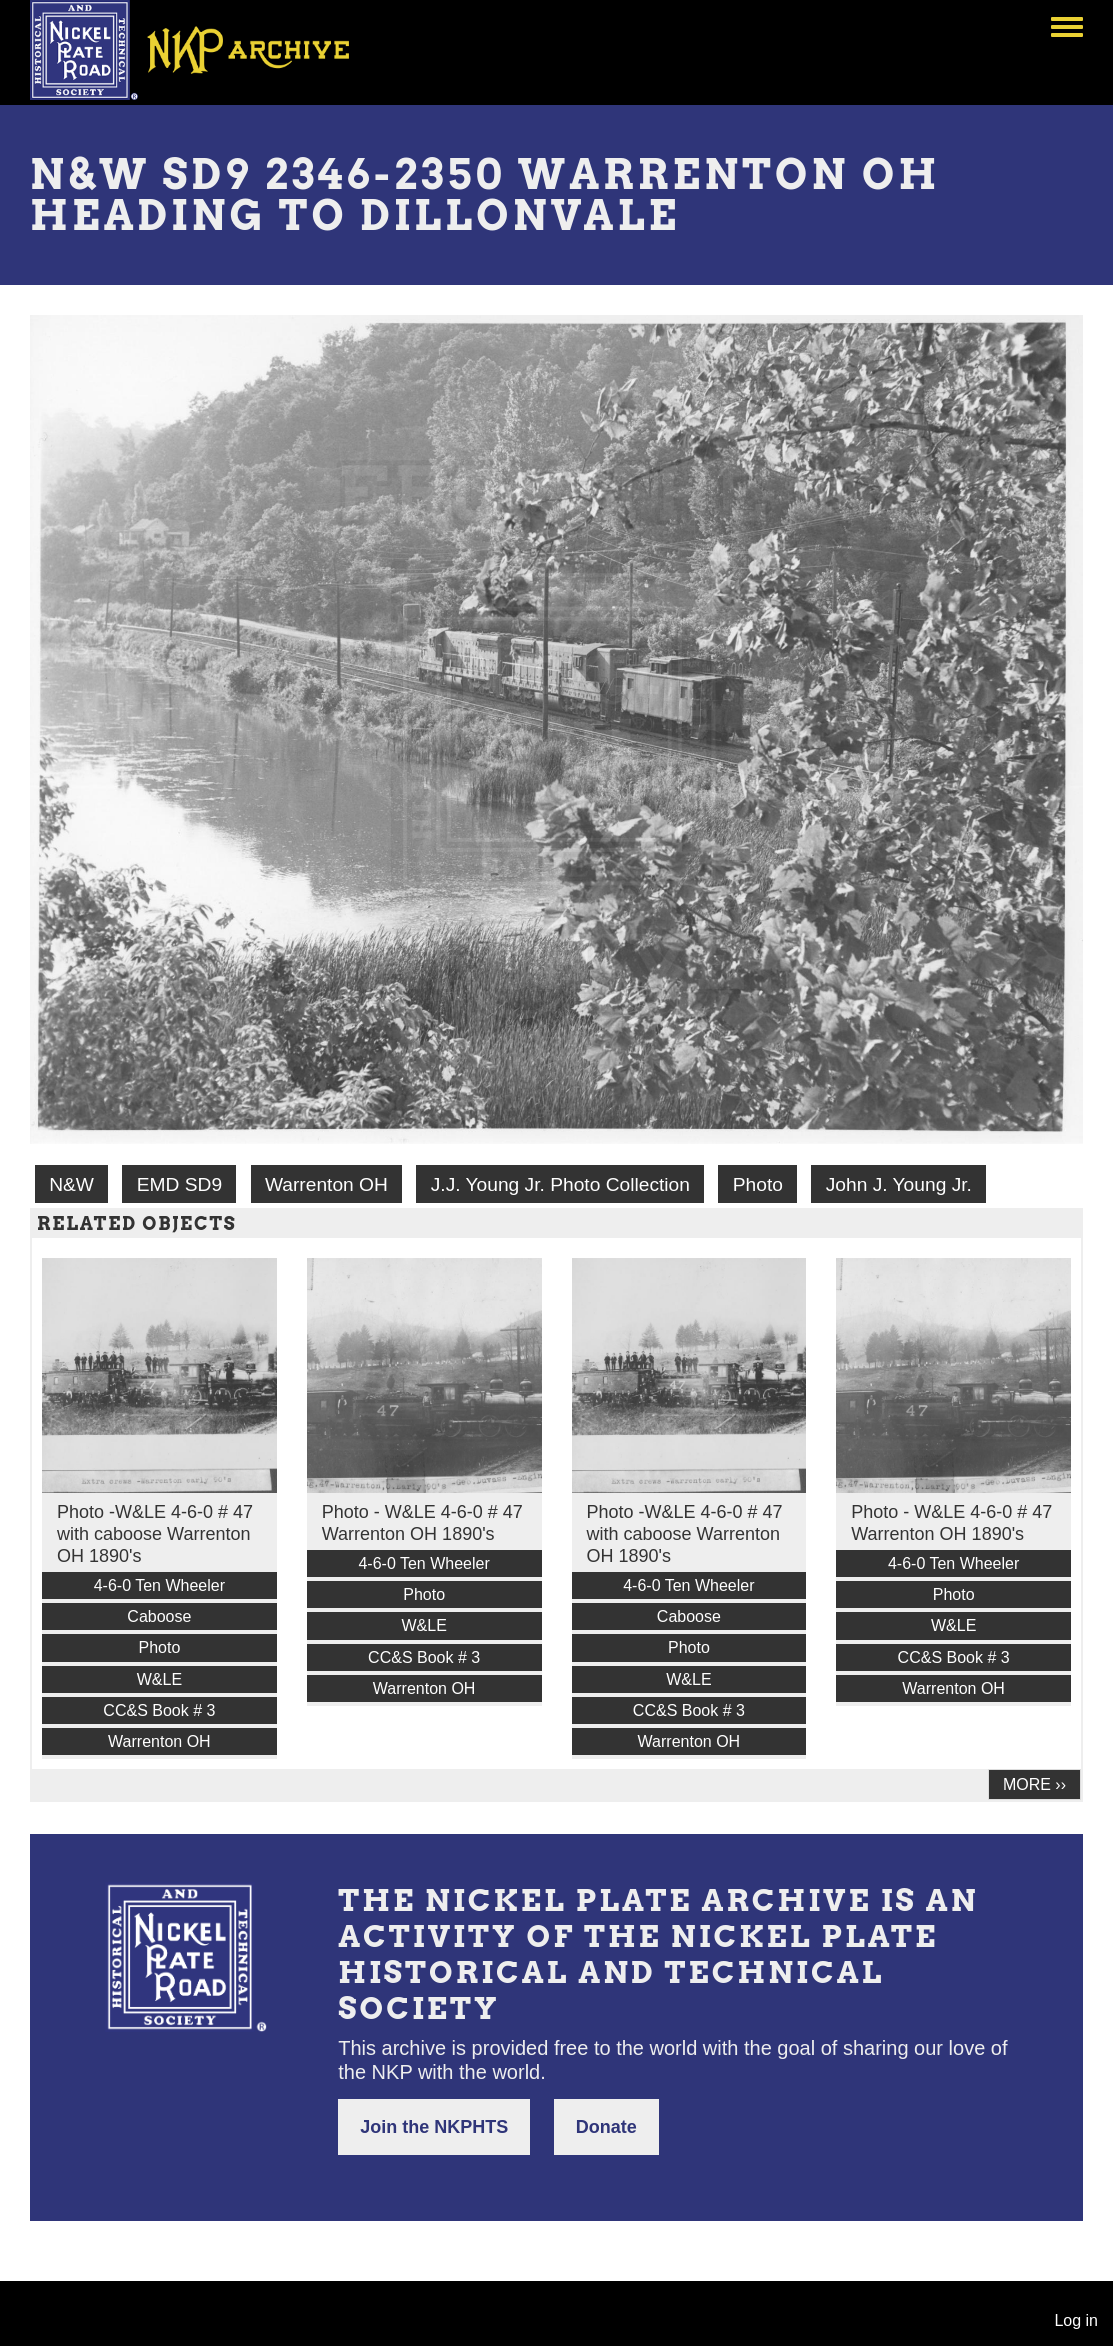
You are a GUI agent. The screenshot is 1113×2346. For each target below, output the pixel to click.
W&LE (159, 1679)
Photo (758, 1184)
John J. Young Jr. (899, 1184)
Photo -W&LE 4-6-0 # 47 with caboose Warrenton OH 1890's (155, 1534)
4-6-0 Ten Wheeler (159, 1585)
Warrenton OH (326, 1184)
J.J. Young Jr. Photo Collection (560, 1184)
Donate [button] (606, 2127)
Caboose (159, 1616)
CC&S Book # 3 (159, 1710)
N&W (71, 1184)
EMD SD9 (179, 1184)
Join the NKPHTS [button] (434, 2127)
